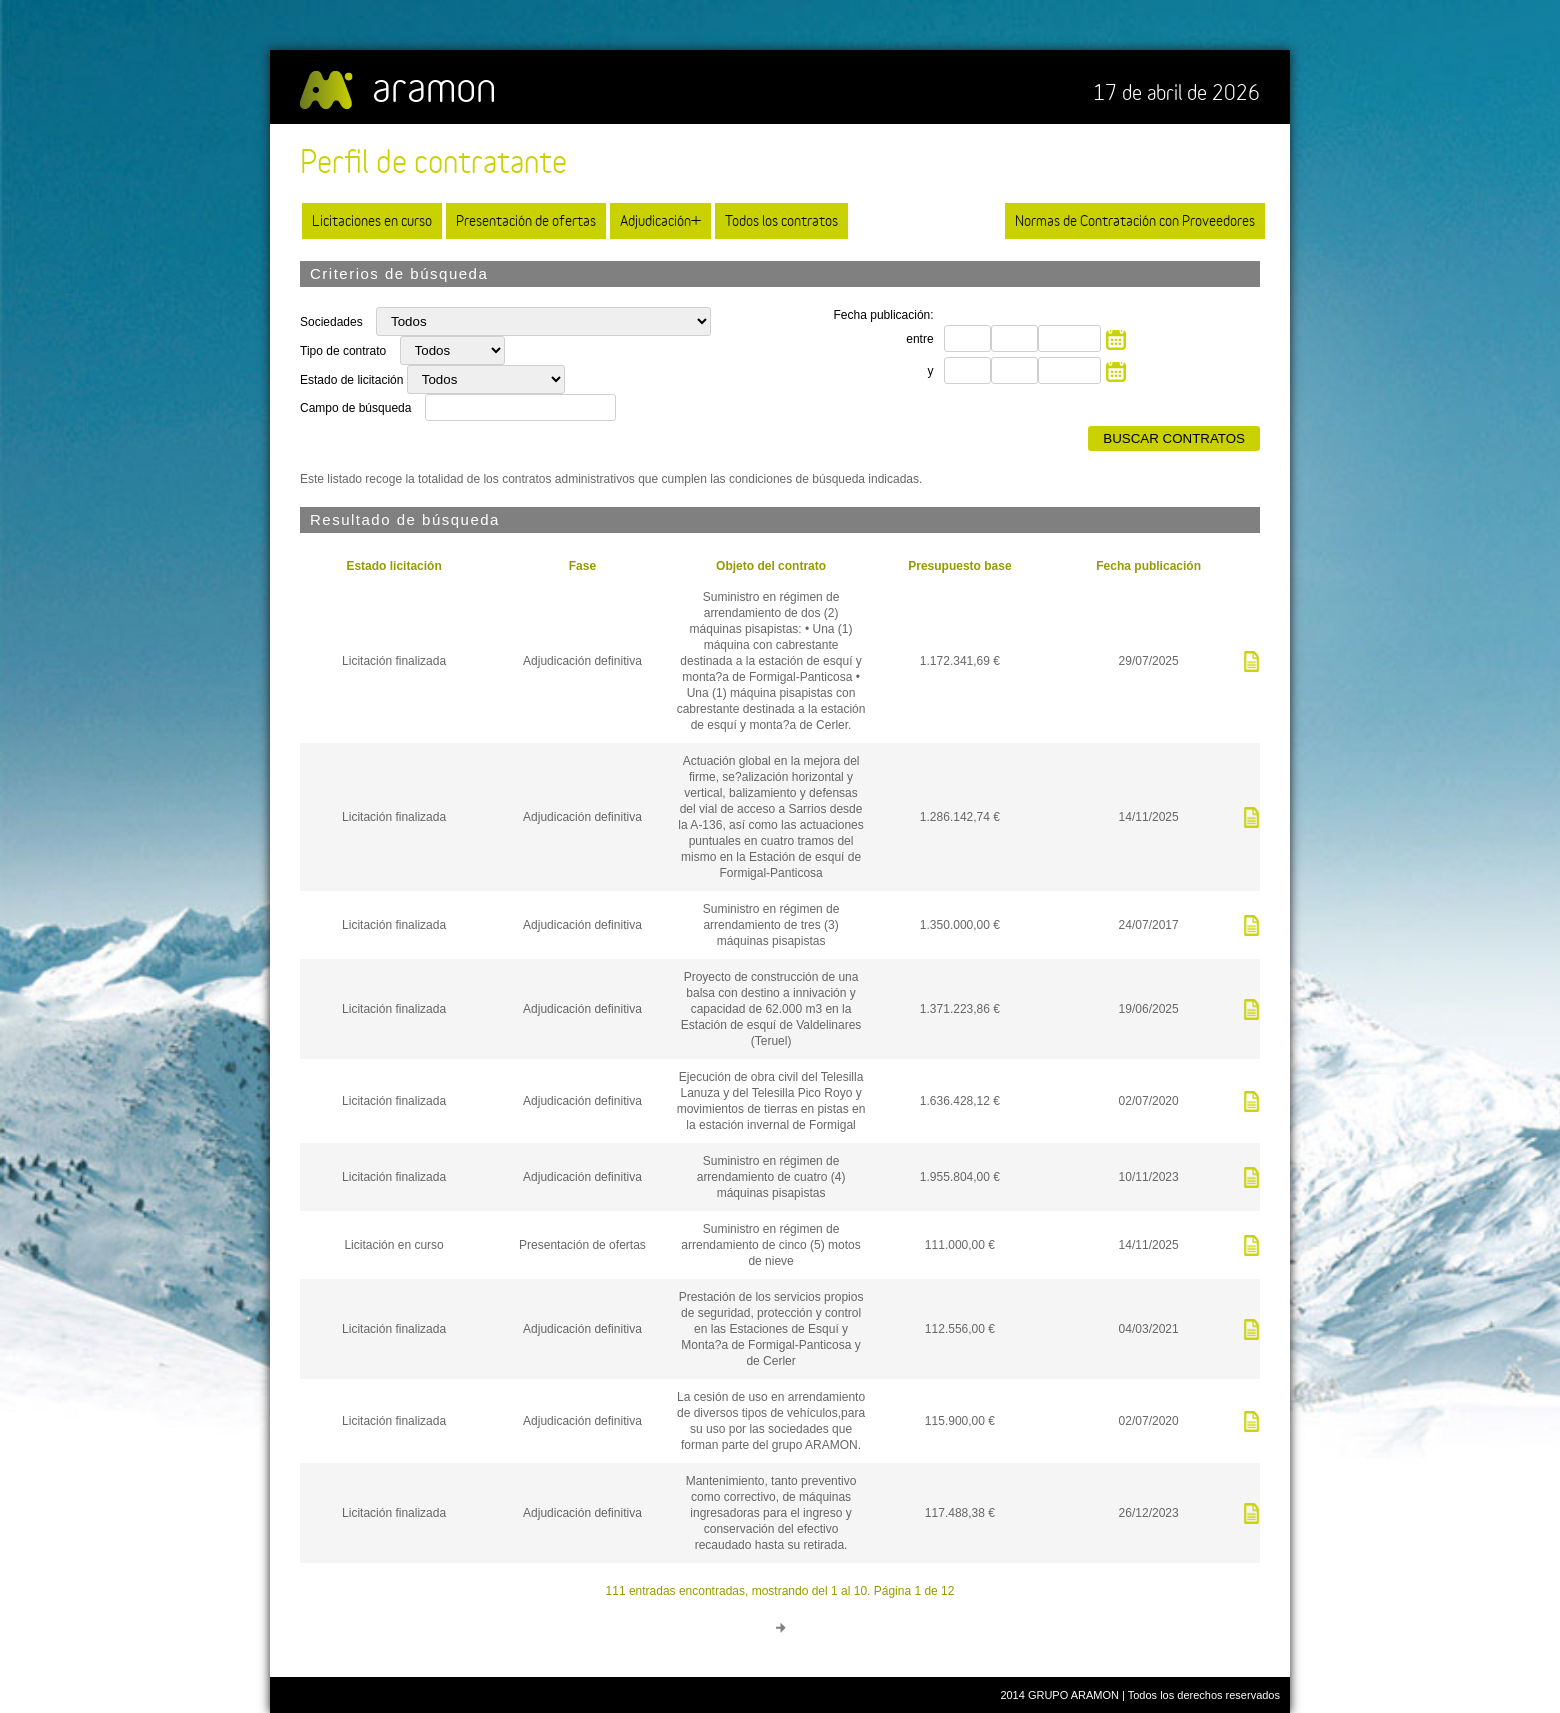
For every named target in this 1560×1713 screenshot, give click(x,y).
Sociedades (333, 322)
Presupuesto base (959, 566)
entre (919, 339)
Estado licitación (393, 566)
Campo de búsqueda (355, 408)
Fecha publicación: (884, 315)
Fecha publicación (1148, 566)
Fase (582, 566)
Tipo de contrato (345, 351)
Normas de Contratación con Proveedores (1135, 220)
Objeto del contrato (771, 566)
